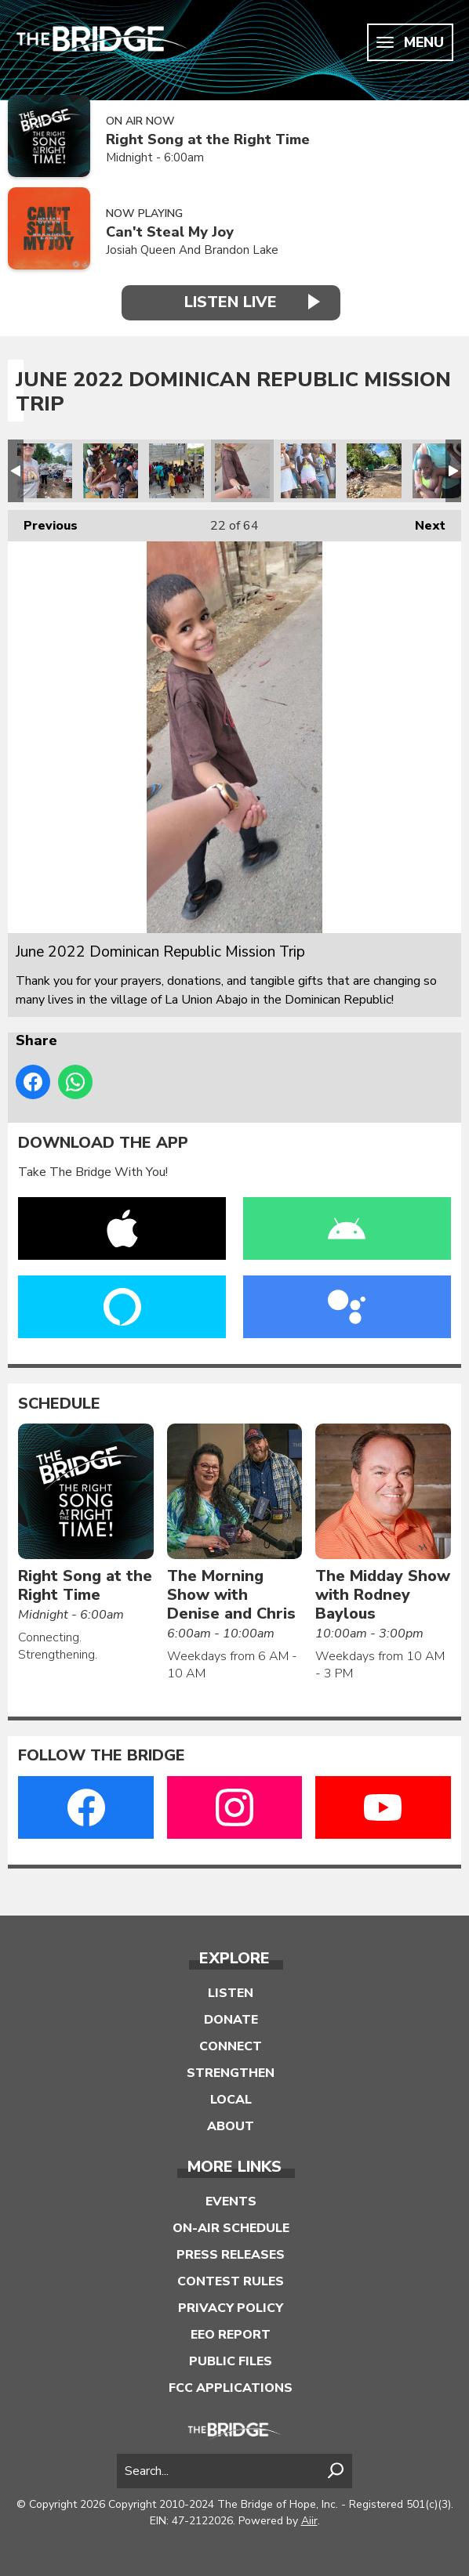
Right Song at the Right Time (208, 140)
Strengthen (230, 2073)
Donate (231, 2019)
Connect (230, 2046)
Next (422, 522)
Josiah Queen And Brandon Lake (192, 250)
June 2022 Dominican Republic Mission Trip (44, 470)
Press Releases (230, 2254)
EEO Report (231, 2334)
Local (231, 2099)
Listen (230, 1993)
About (230, 2126)
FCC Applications (231, 2388)
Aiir (309, 2520)
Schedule (59, 1404)
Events (230, 2201)
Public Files (230, 2361)
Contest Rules (230, 2281)
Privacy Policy (230, 2308)
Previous (43, 522)
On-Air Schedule (231, 2228)
